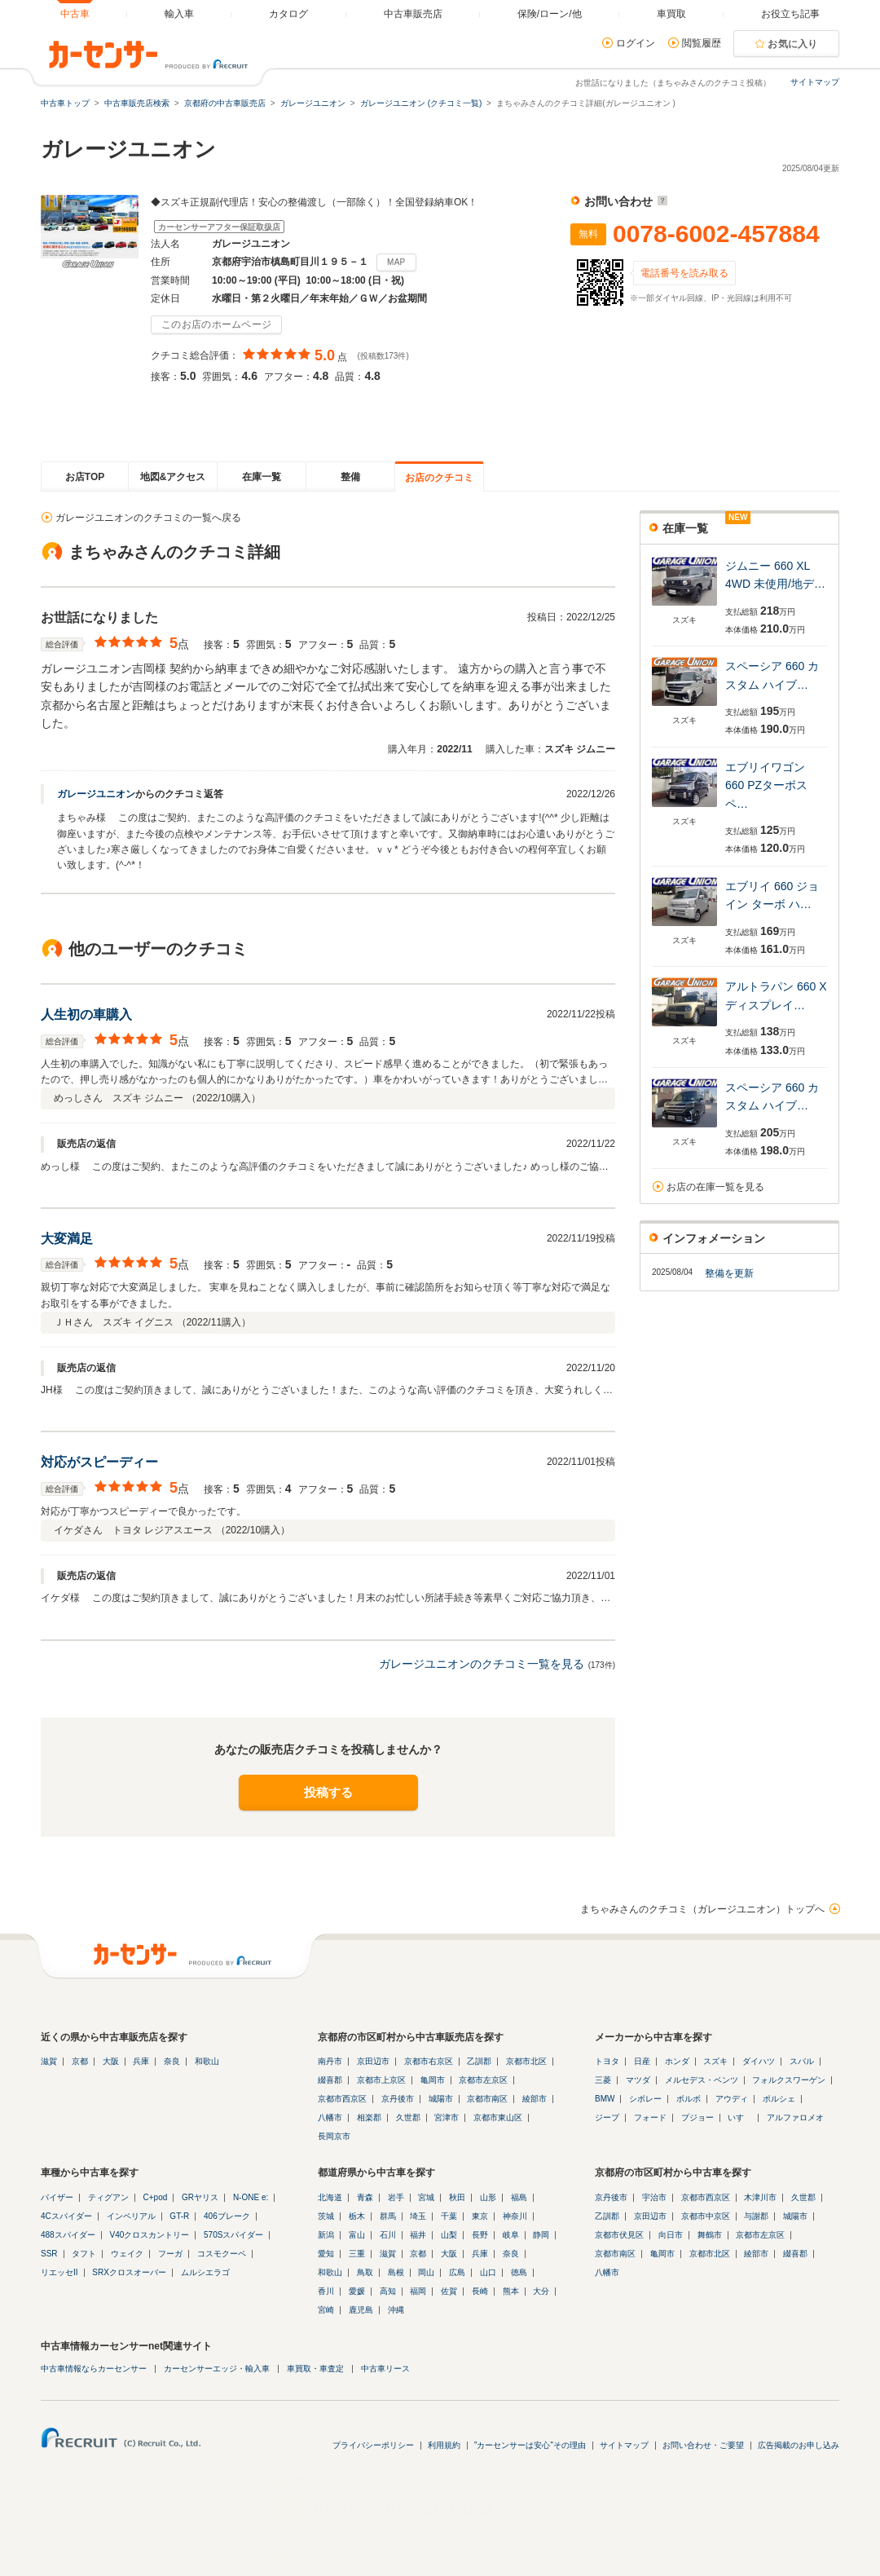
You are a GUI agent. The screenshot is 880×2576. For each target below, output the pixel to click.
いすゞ (740, 2117)
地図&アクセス (173, 477)
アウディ (731, 2098)
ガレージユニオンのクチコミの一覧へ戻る (148, 517)
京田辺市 (373, 2061)
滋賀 (49, 2061)
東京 (480, 2216)
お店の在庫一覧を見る (715, 1187)
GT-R (179, 2216)
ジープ (607, 2117)
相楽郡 (369, 2117)
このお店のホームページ (216, 324)
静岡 (541, 2234)
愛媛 (357, 2291)
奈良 (172, 2061)
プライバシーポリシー (373, 2445)
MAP (396, 262)
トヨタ (607, 2061)
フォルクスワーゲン (788, 2079)
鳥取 (365, 2272)
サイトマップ (814, 81)
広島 (457, 2272)
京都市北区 (526, 2061)
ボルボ (688, 2098)
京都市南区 (487, 2098)
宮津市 (446, 2117)
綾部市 (534, 2098)
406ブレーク (227, 2216)
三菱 (603, 2079)
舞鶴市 (709, 2234)
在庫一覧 (261, 477)
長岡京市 (334, 2136)
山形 (488, 2197)
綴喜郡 (330, 2079)
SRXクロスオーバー (129, 2272)
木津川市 (760, 2197)
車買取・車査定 (315, 2368)
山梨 (449, 2234)
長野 (480, 2234)
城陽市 (441, 2098)
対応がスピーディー (99, 1462)
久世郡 (408, 2117)
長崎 (480, 2291)
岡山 (426, 2272)
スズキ (715, 2061)
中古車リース (385, 2368)
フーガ (170, 2253)
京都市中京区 (705, 2216)
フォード (650, 2117)
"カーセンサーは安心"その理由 (530, 2445)
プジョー (697, 2117)
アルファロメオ (795, 2117)
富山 (357, 2234)
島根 (396, 2272)
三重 (357, 2253)
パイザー (57, 2197)
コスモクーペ (221, 2253)
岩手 (396, 2197)
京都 (80, 2061)
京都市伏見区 (619, 2234)
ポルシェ (779, 2098)
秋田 (457, 2197)
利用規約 (444, 2445)
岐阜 (511, 2234)
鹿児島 (361, 2309)
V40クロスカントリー (149, 2234)
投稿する (328, 1792)
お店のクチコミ (439, 477)
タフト (84, 2253)
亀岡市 (432, 2079)
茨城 (326, 2216)
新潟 (326, 2234)
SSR (49, 2253)
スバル (802, 2061)
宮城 (426, 2197)
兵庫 (141, 2061)
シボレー (645, 2098)
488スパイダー (68, 2234)
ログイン (635, 43)
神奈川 (515, 2216)
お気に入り (793, 44)
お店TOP (84, 477)
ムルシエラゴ (205, 2272)
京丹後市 (397, 2098)
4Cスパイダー (66, 2216)
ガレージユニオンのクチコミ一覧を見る (481, 1663)
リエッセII (59, 2272)
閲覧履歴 (701, 43)
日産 (642, 2061)
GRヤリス (200, 2197)
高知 (388, 2291)
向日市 (670, 2234)
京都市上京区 (381, 2079)
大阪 (111, 2061)
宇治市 (654, 2197)
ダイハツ (758, 2061)
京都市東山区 (497, 2117)
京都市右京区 (428, 2061)
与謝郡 (756, 2216)
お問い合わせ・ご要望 (703, 2445)
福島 (519, 2197)
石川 (388, 2234)
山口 (488, 2272)
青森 (365, 2197)
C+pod (155, 2197)
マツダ (638, 2079)
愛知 (326, 2253)
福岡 (418, 2291)
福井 (418, 2234)
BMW (604, 2098)
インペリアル (131, 2216)
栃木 (357, 2216)
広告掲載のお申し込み (798, 2445)
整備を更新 (729, 1273)
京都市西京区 (342, 2098)
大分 (541, 2291)
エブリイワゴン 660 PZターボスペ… (766, 785)
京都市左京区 (483, 2079)
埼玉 (418, 2216)
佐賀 (449, 2291)
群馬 (388, 2216)
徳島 (519, 2272)
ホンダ (677, 2061)
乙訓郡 (479, 2061)
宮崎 (326, 2309)
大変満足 (67, 1239)
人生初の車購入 (86, 1014)
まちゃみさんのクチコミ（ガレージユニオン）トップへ (702, 1909)
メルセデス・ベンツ (701, 2079)
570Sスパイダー (233, 2234)
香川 (326, 2291)
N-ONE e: (250, 2197)
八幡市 (330, 2117)
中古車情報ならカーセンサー (94, 2368)
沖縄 (396, 2309)
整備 (350, 477)
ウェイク (127, 2253)
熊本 (511, 2291)
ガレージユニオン (96, 794)
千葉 (449, 2216)
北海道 (330, 2197)
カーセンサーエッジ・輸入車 (217, 2368)
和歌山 (207, 2061)
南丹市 (330, 2061)
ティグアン (108, 2197)
